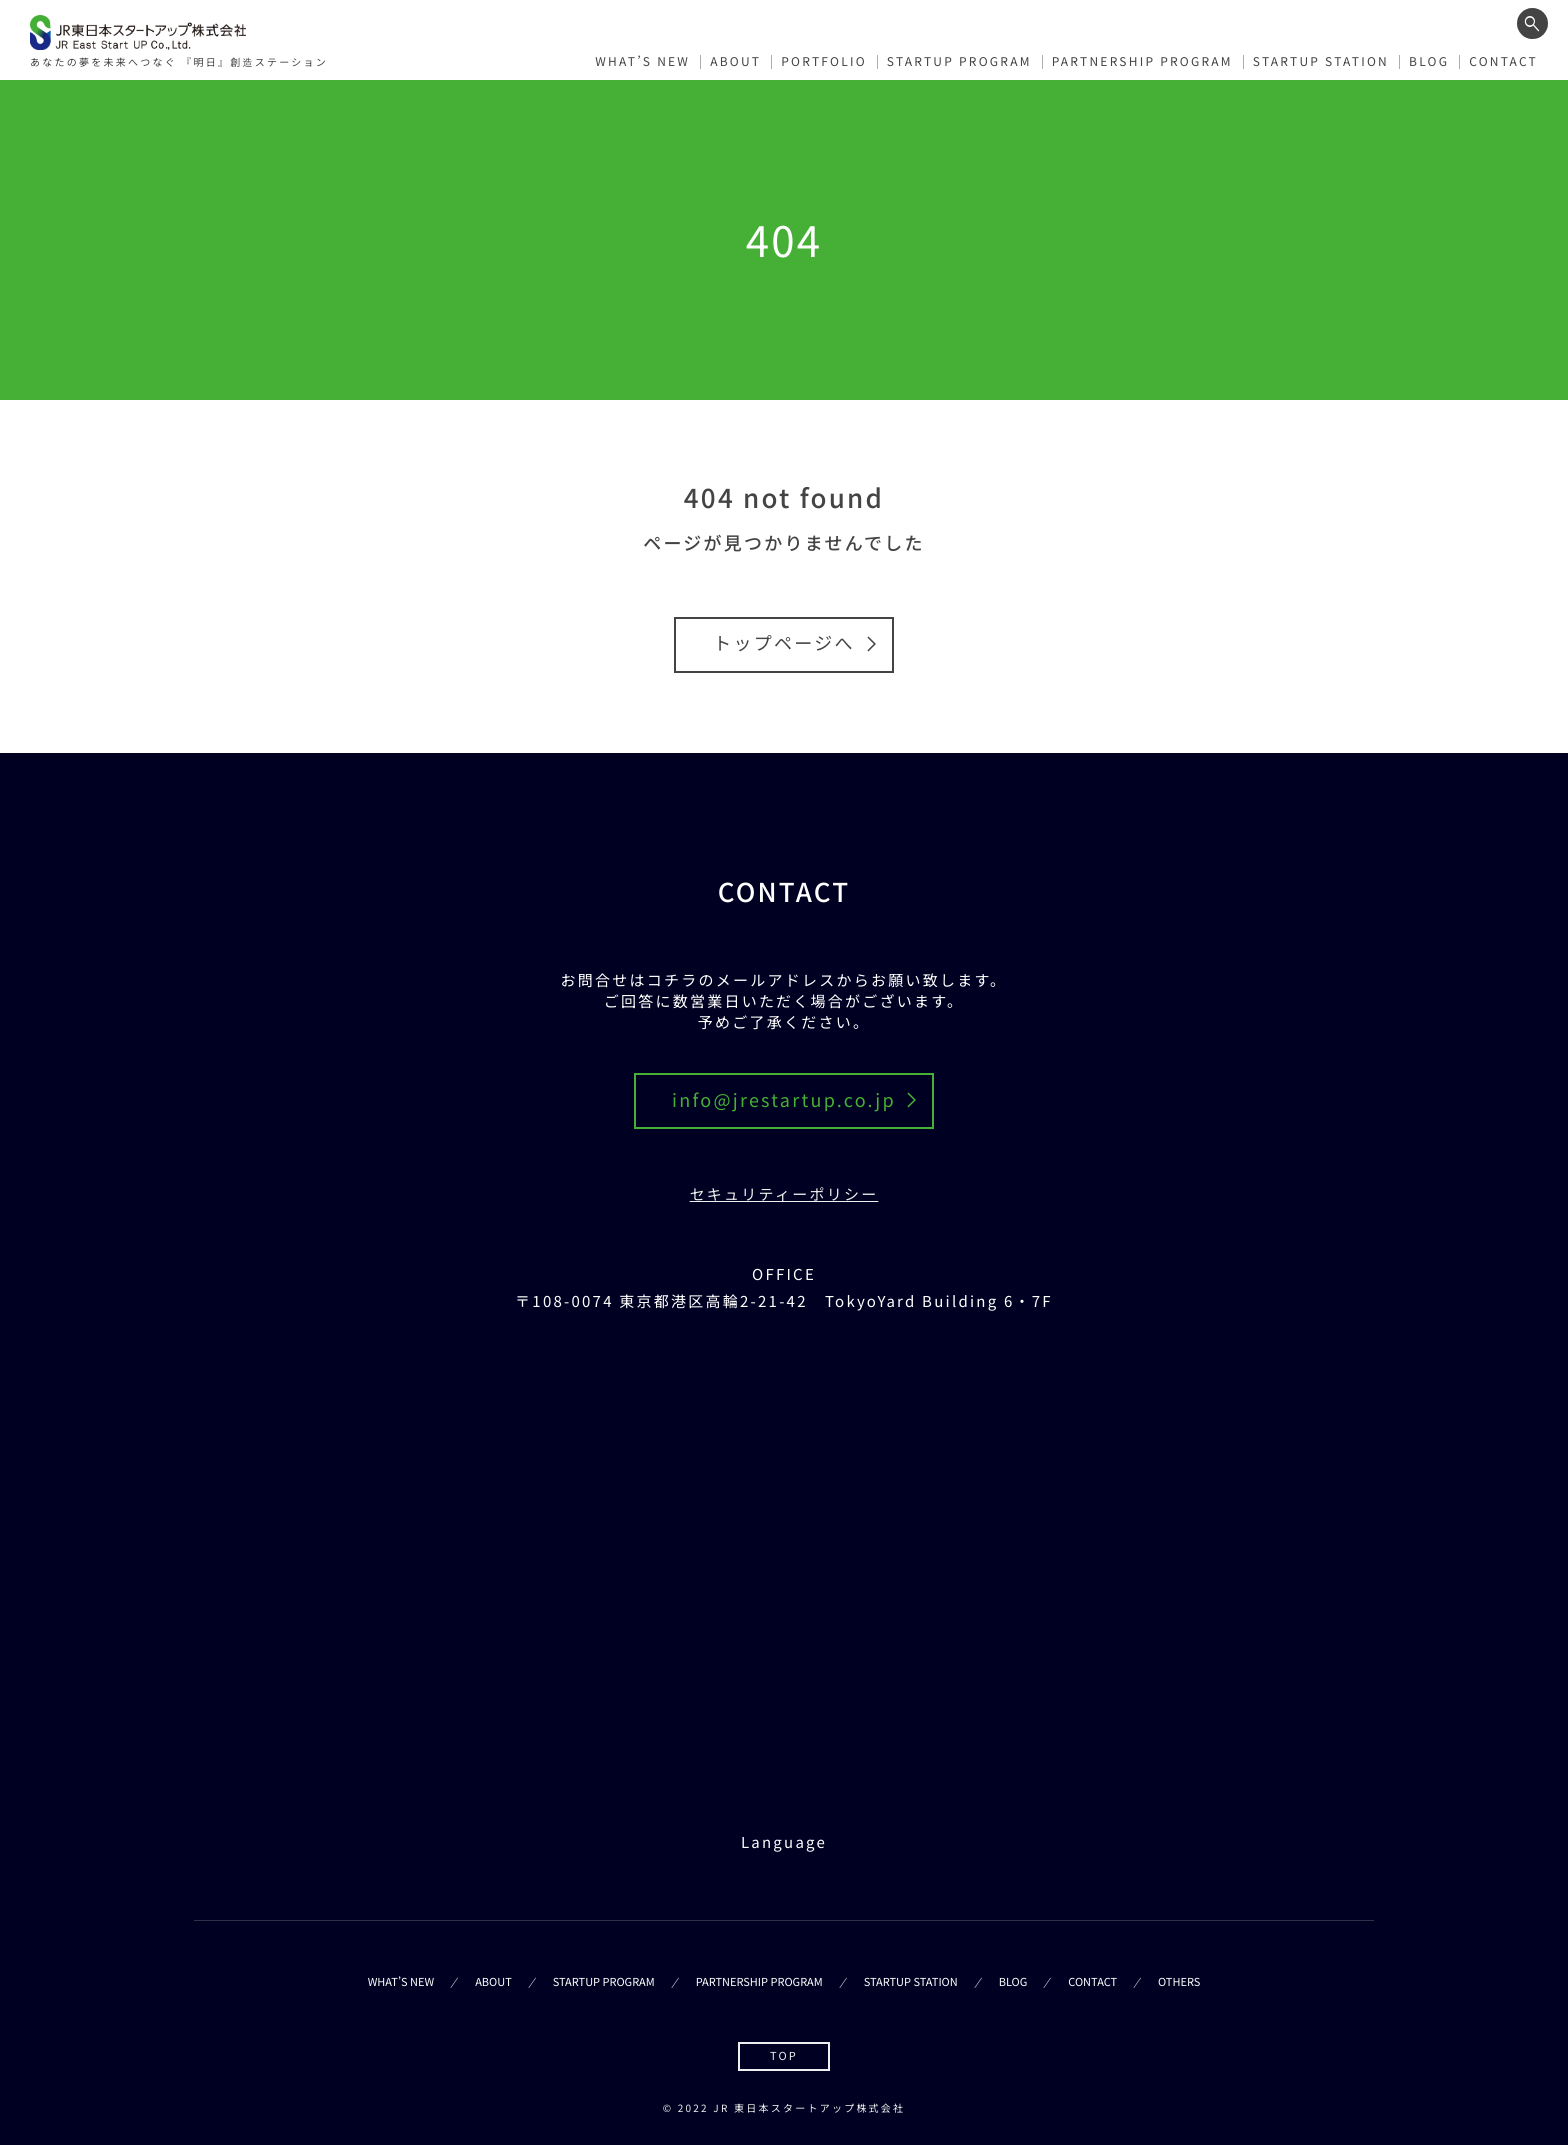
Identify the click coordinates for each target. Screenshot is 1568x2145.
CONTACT (1503, 58)
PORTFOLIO (824, 58)
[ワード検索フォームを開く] (1533, 23)
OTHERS (1179, 1982)
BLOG (1429, 58)
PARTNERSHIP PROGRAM (1142, 58)
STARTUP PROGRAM (959, 58)
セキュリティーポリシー (784, 1194)
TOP (784, 2056)
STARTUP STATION (1321, 58)
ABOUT (735, 58)
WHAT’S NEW (642, 58)
